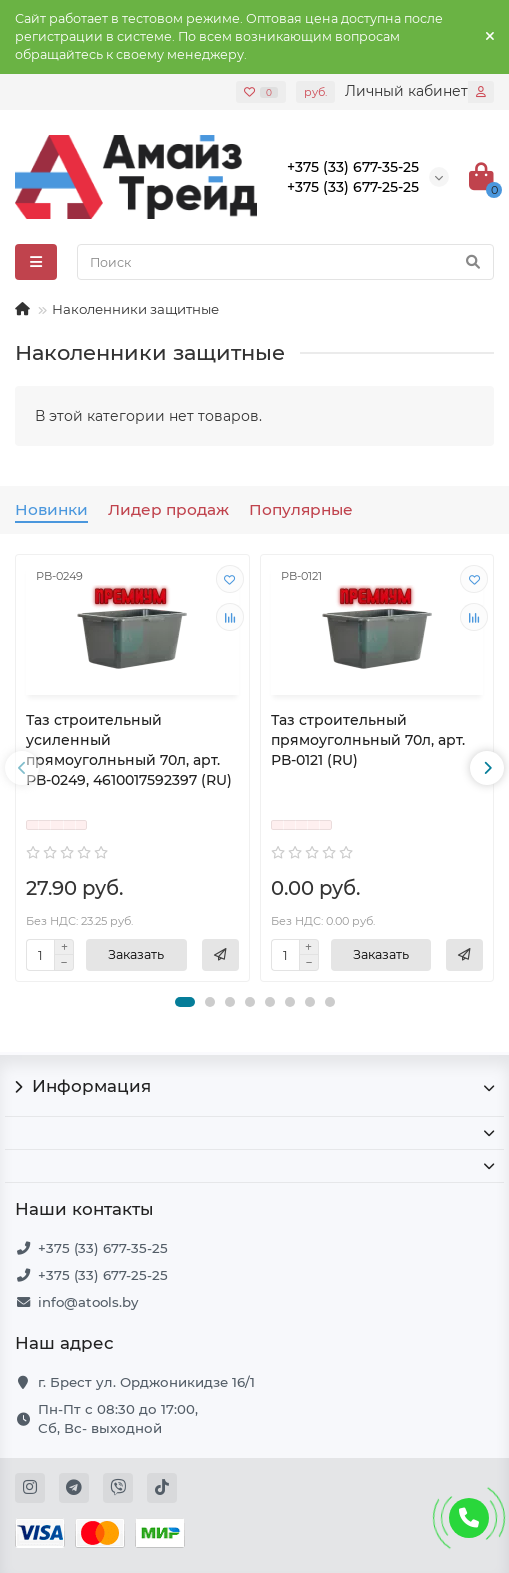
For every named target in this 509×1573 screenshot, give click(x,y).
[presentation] (22, 768)
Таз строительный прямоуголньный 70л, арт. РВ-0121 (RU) (368, 740)
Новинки (51, 509)
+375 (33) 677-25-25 (103, 1275)
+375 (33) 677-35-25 (103, 1248)
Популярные (301, 509)
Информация (254, 1086)
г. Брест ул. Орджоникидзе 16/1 (146, 1382)
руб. (315, 92)
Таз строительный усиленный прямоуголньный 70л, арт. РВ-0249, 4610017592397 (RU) (129, 750)
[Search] (285, 262)
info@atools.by (88, 1302)
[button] (185, 1002)
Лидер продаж (168, 509)
